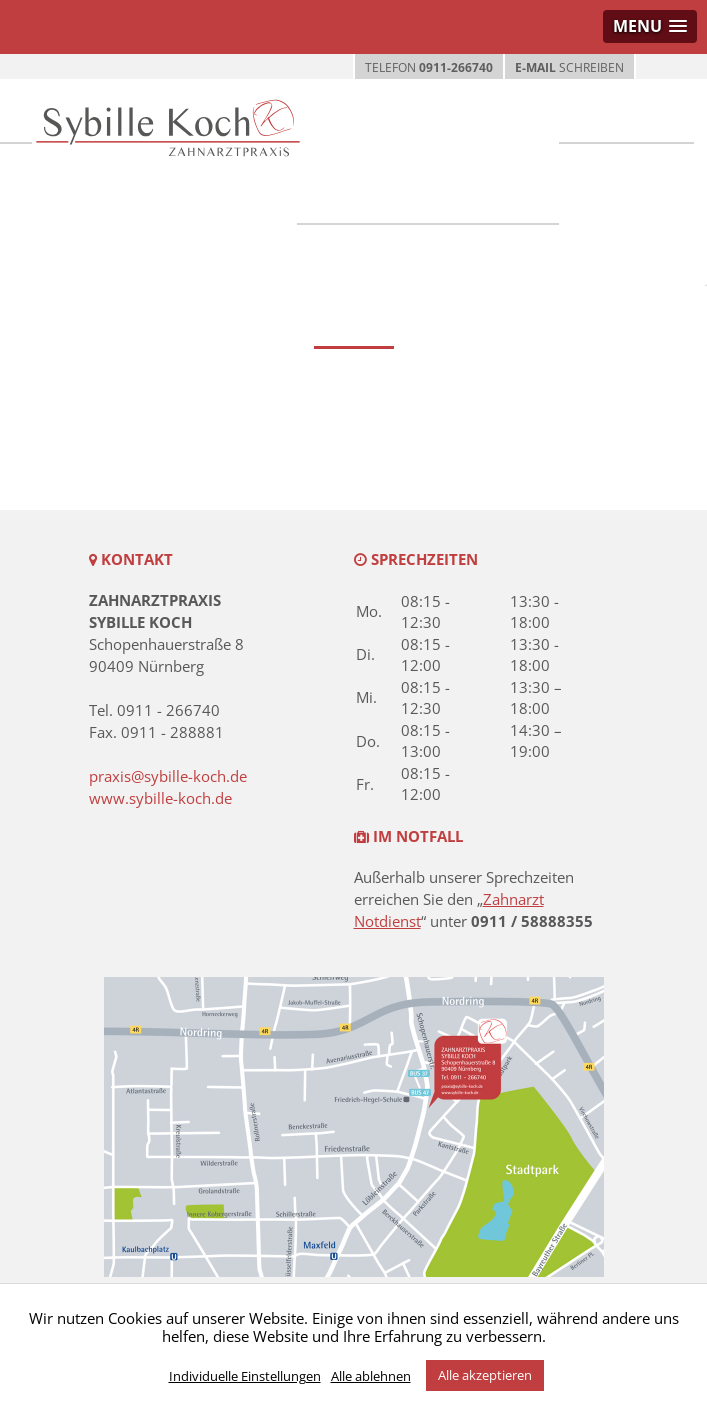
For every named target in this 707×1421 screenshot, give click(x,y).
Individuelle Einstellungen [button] (245, 1376)
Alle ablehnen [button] (371, 1376)
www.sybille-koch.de (160, 798)
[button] (650, 26)
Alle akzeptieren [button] (485, 1375)
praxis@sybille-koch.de (168, 776)
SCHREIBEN (569, 67)
